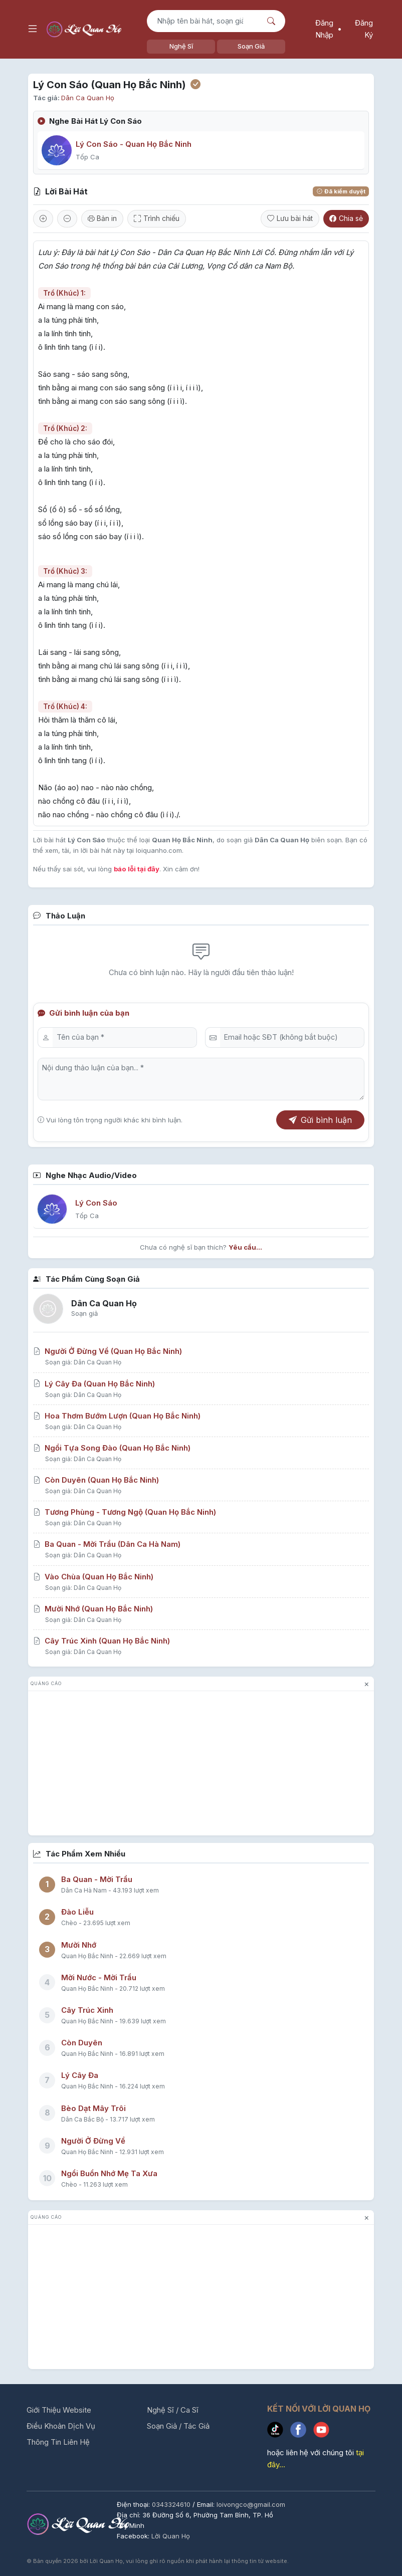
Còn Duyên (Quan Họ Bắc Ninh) (96, 1480)
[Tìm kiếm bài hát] (203, 21)
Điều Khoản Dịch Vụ (61, 2426)
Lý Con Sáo (96, 1203)
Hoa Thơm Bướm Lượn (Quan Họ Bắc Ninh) (116, 1416)
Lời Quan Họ (170, 2536)
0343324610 (172, 2504)
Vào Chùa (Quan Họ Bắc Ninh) (93, 1576)
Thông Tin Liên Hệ (58, 2442)
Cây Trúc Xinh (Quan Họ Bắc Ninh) (101, 1641)
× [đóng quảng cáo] (366, 1684)
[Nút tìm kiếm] (272, 21)
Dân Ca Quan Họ (87, 98)
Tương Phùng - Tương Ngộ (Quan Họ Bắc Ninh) (124, 1512)
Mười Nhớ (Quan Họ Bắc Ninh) (93, 1608)
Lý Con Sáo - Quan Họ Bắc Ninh (133, 144)
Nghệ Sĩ (181, 46)
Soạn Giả (251, 46)
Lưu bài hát (290, 218)
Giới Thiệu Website (59, 2410)
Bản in (102, 218)
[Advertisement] (201, 1765)
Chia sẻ (346, 218)
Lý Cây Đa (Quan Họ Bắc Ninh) (94, 1383)
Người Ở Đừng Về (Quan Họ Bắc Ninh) (107, 1351)
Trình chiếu (156, 218)
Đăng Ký (364, 29)
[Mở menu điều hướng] (33, 29)
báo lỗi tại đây (136, 869)
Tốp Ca (87, 157)
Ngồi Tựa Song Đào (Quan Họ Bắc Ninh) (111, 1448)
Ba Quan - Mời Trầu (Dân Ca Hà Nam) (106, 1544)
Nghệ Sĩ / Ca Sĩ (172, 2410)
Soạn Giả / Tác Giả (178, 2426)
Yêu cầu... (245, 1247)
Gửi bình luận (320, 1120)
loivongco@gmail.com (251, 2504)
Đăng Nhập (324, 29)
